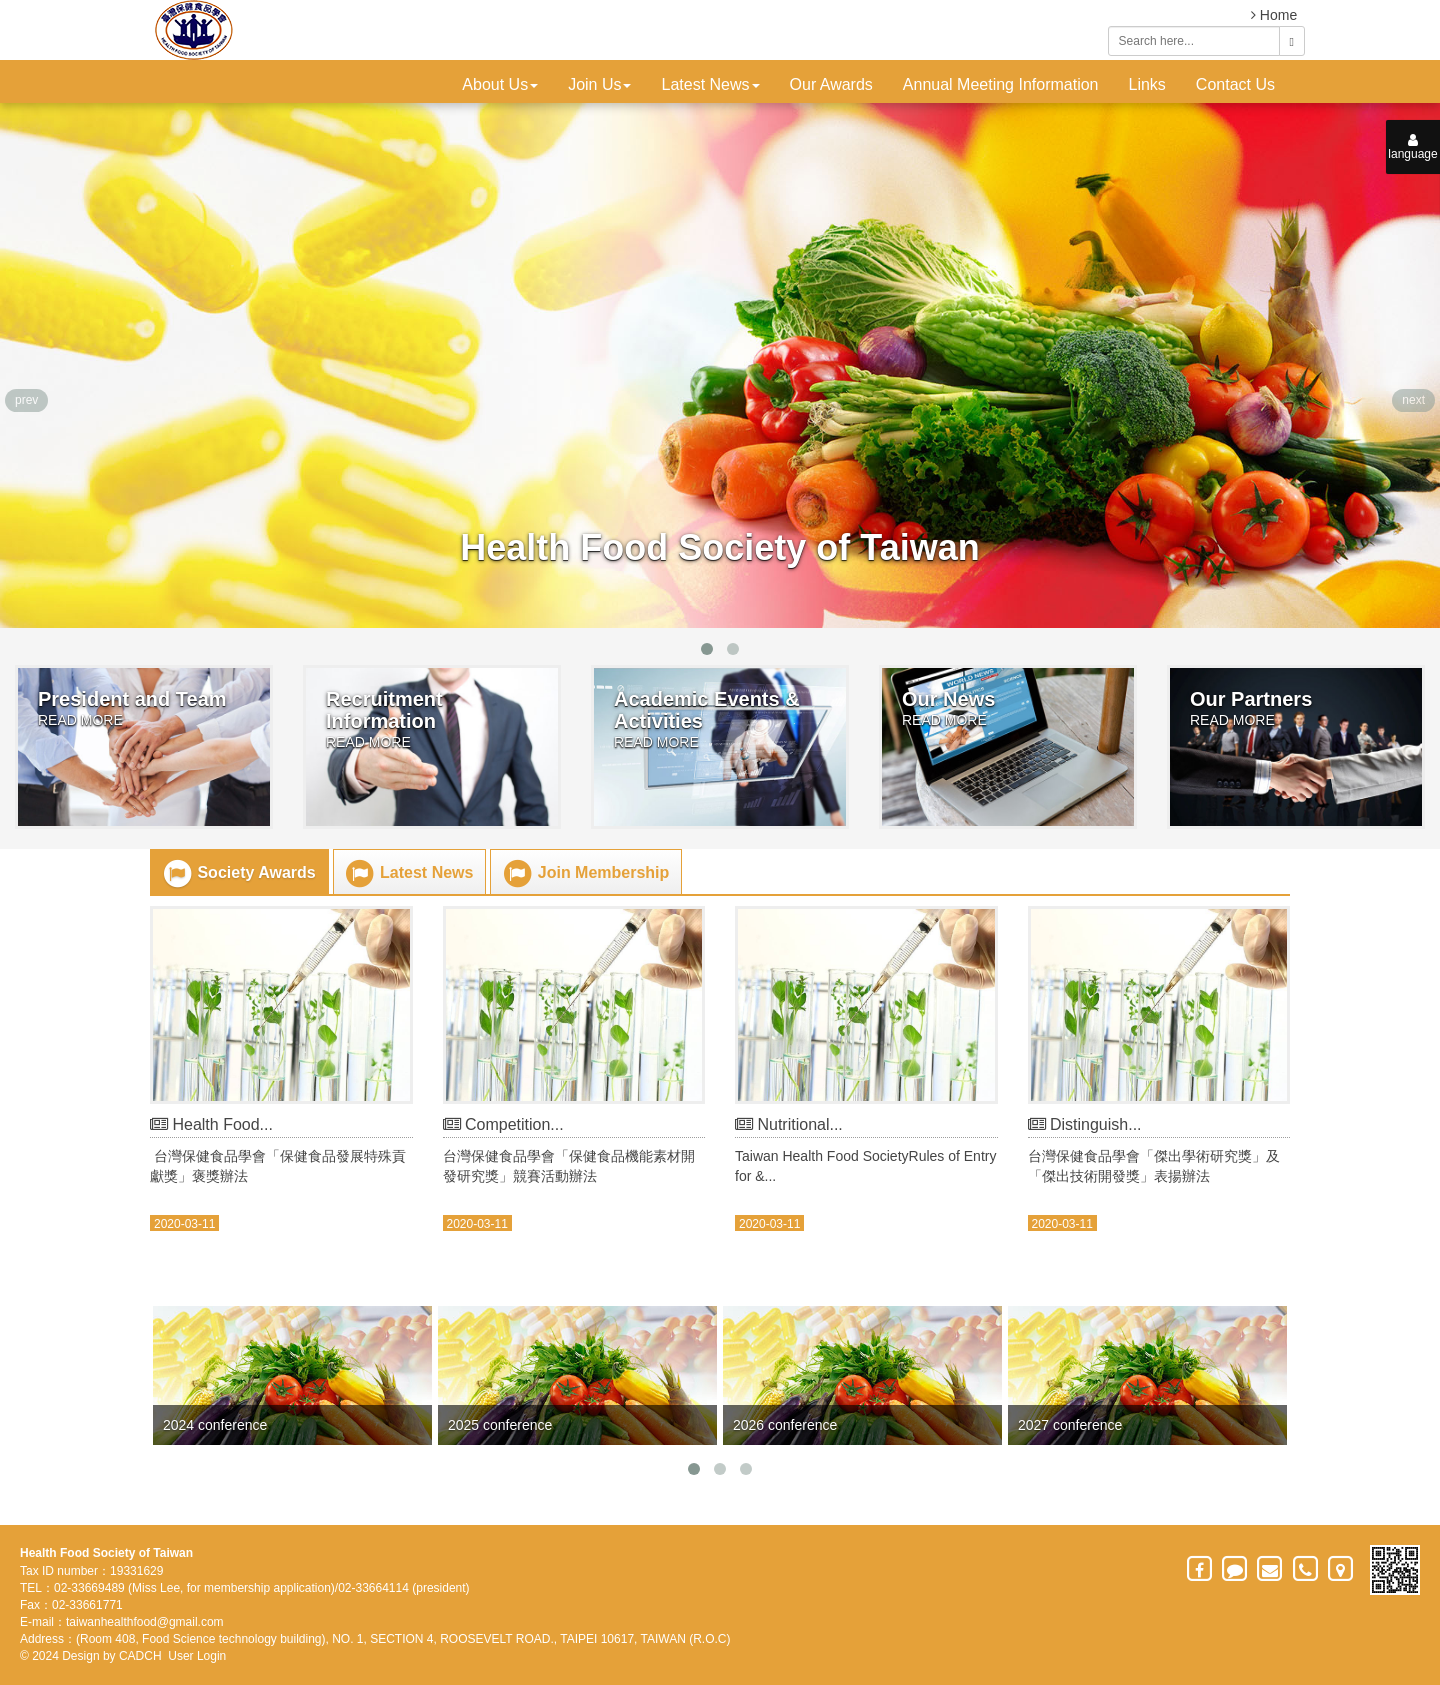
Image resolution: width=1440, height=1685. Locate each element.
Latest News (710, 84)
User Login (197, 1656)
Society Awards (238, 874)
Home (1274, 15)
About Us (500, 84)
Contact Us (1235, 84)
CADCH (140, 1656)
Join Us (599, 84)
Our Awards (831, 84)
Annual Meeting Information (1001, 84)
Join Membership (585, 874)
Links (1147, 84)
